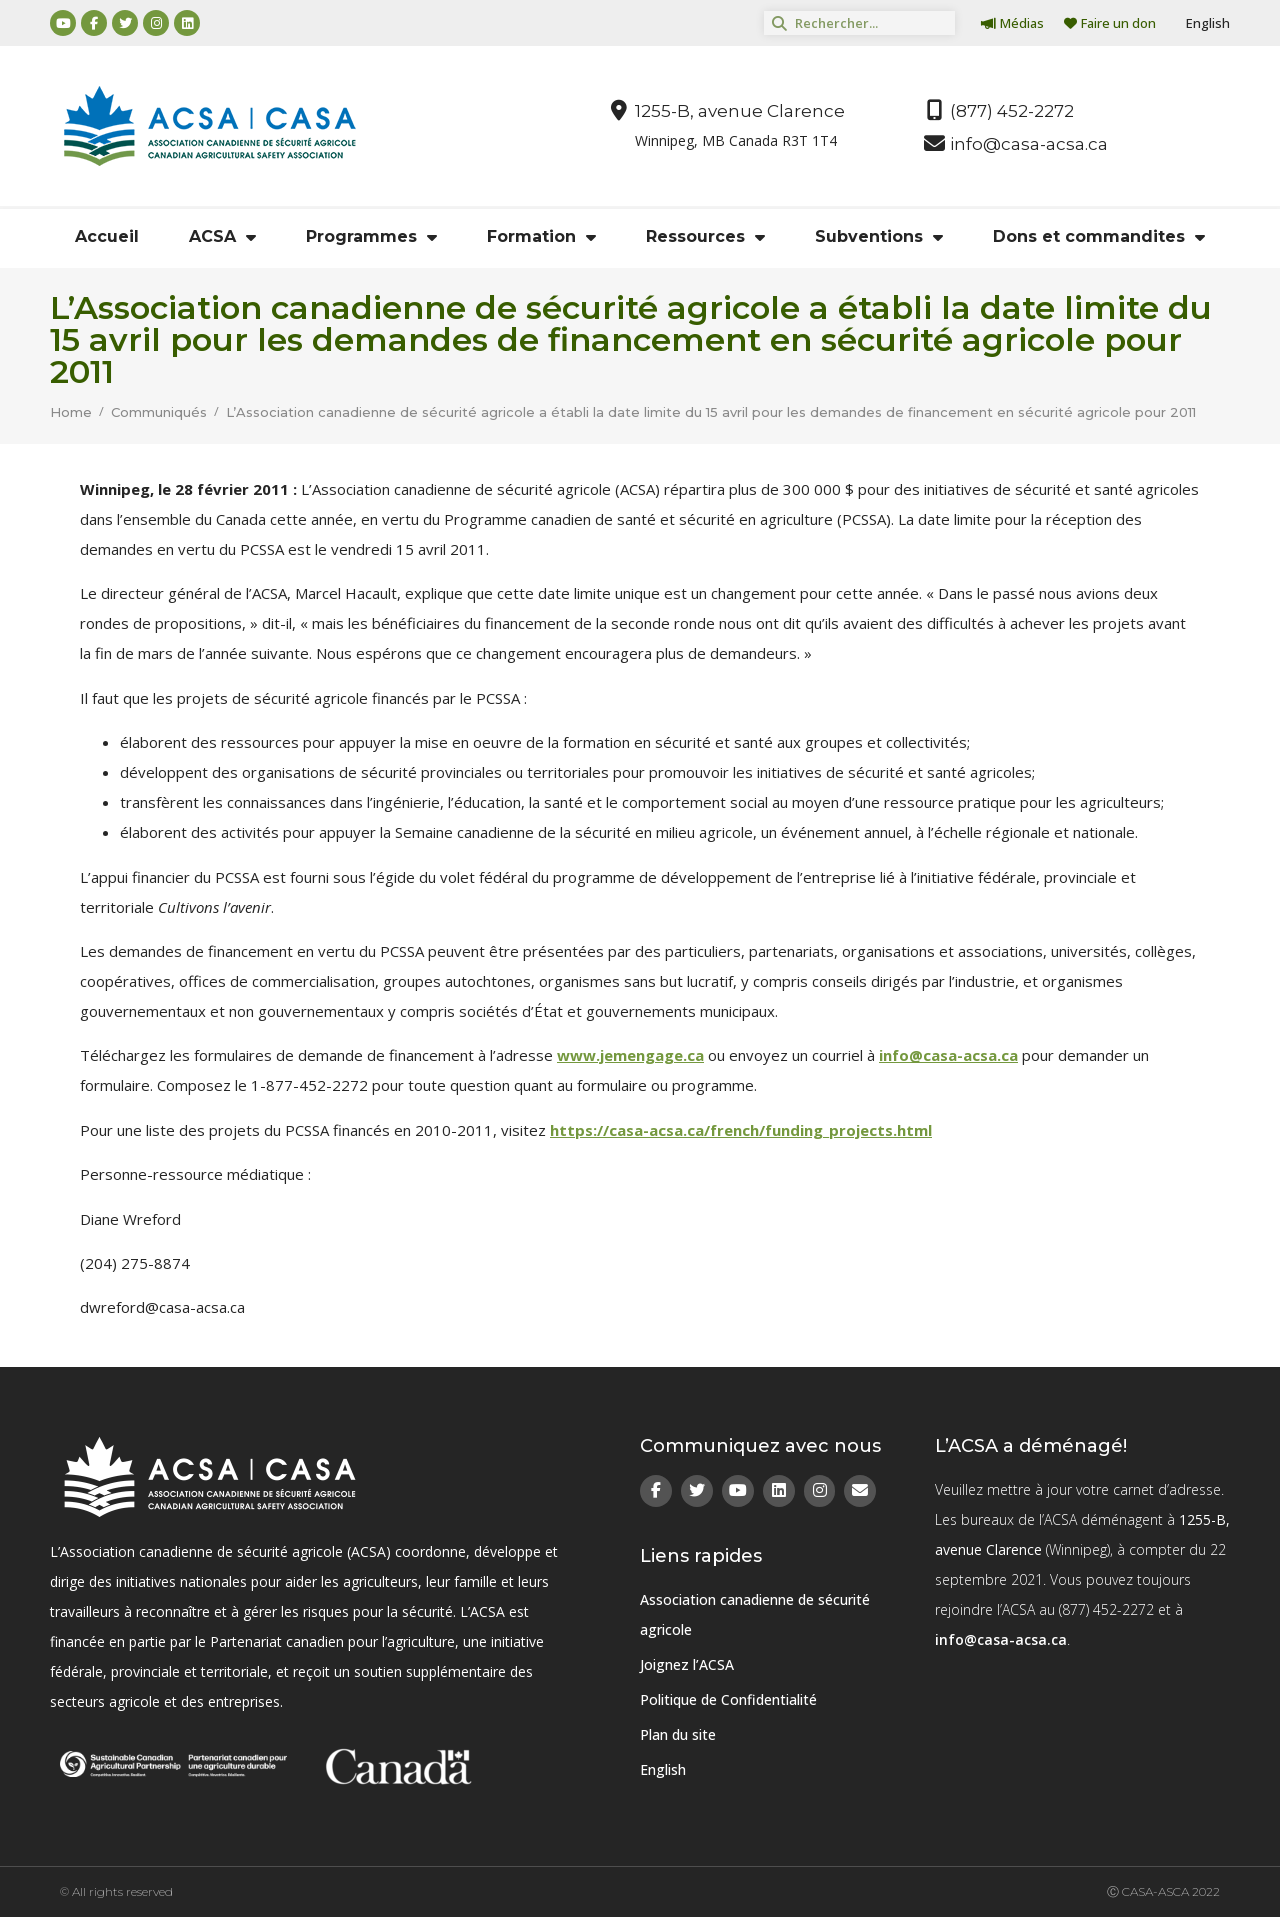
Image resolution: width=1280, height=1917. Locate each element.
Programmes (371, 237)
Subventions (879, 237)
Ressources (705, 237)
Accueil (107, 236)
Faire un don (1110, 23)
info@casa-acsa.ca (948, 1055)
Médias (1012, 23)
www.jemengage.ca (630, 1055)
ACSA (222, 237)
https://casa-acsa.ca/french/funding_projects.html (741, 1130)
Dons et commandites (1099, 237)
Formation (541, 237)
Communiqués (159, 412)
